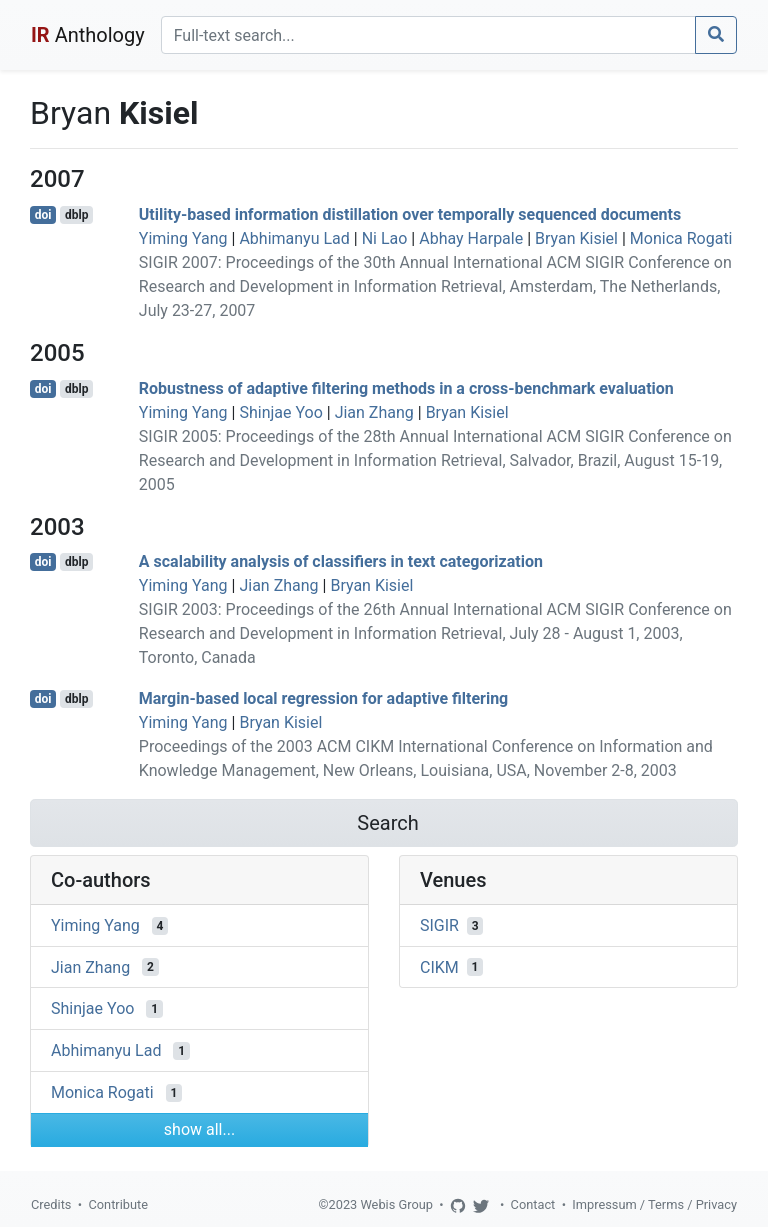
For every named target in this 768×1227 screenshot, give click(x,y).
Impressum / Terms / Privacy (654, 1204)
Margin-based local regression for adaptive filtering (323, 698)
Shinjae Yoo (280, 412)
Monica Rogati (681, 238)
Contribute (118, 1204)
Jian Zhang (374, 412)
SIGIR (439, 925)
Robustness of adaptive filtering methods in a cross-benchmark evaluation (406, 388)
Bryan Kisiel (576, 238)
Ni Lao (385, 238)
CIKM (439, 966)
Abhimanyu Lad (294, 238)
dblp (76, 215)
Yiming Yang (183, 238)
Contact (533, 1204)
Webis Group (396, 1204)
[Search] (428, 35)
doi (43, 215)
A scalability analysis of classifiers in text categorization (341, 561)
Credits (51, 1204)
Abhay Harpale (471, 238)
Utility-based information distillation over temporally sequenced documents (410, 214)
